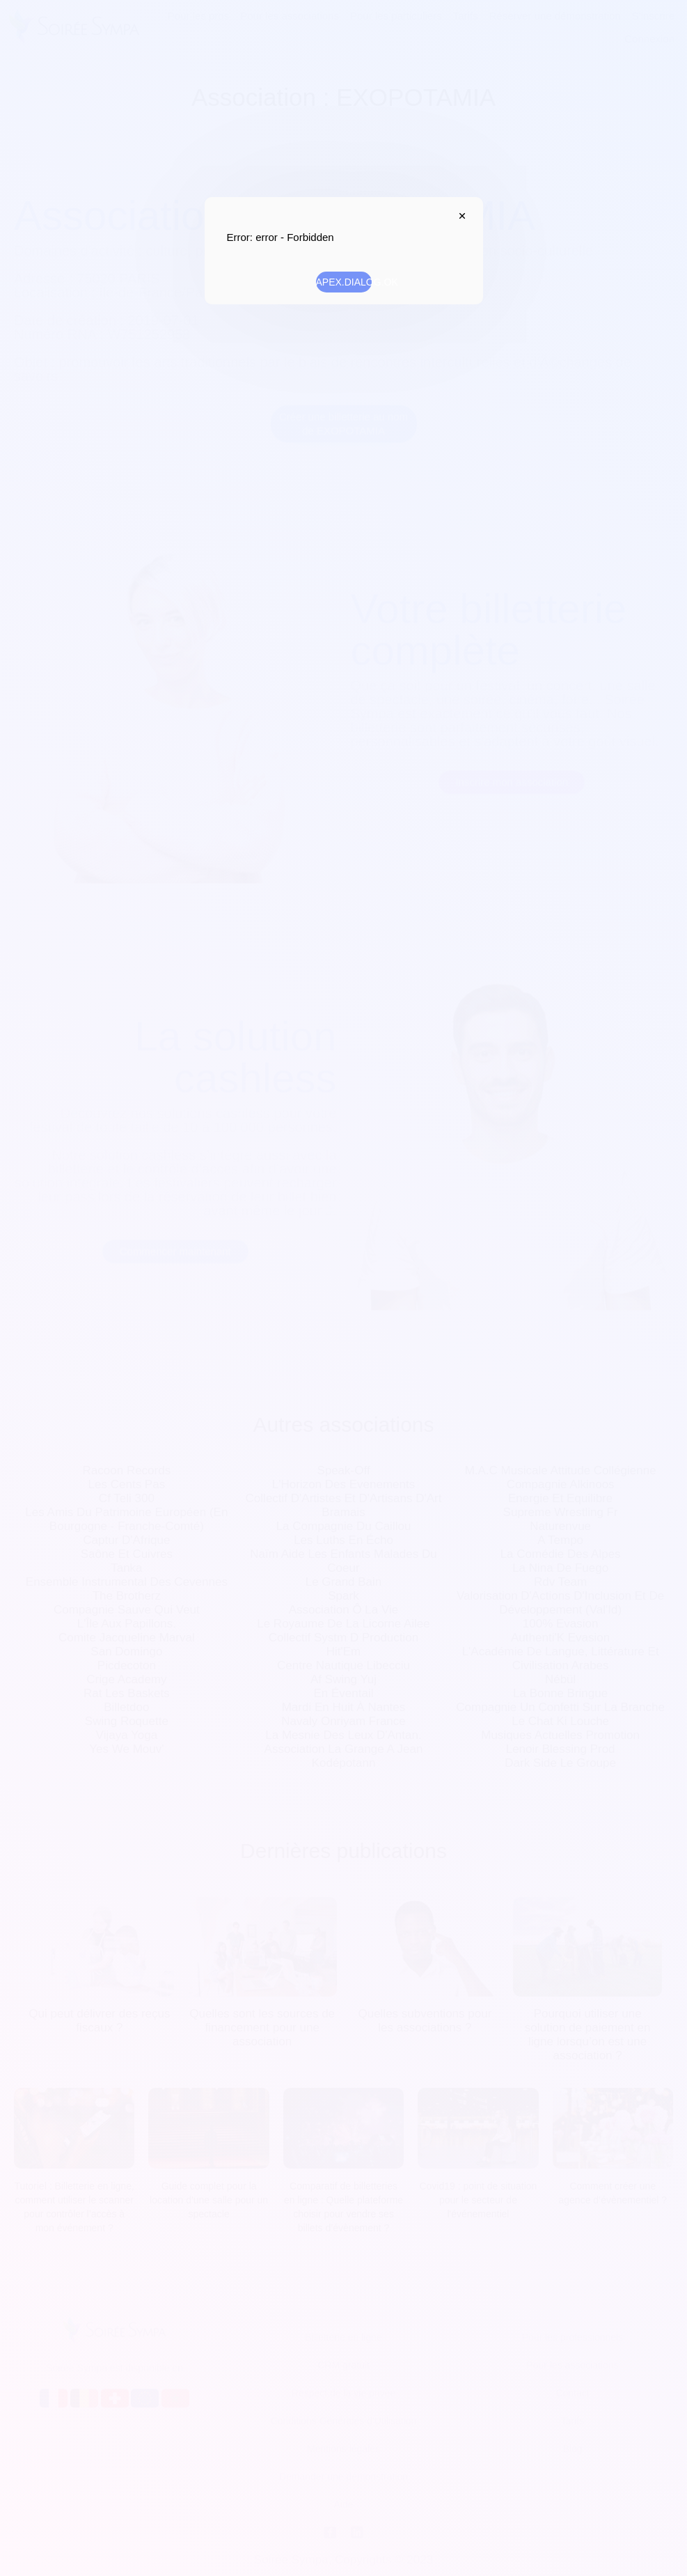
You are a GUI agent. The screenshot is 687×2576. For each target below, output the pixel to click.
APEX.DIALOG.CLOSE (459, 215)
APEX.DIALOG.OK (344, 282)
